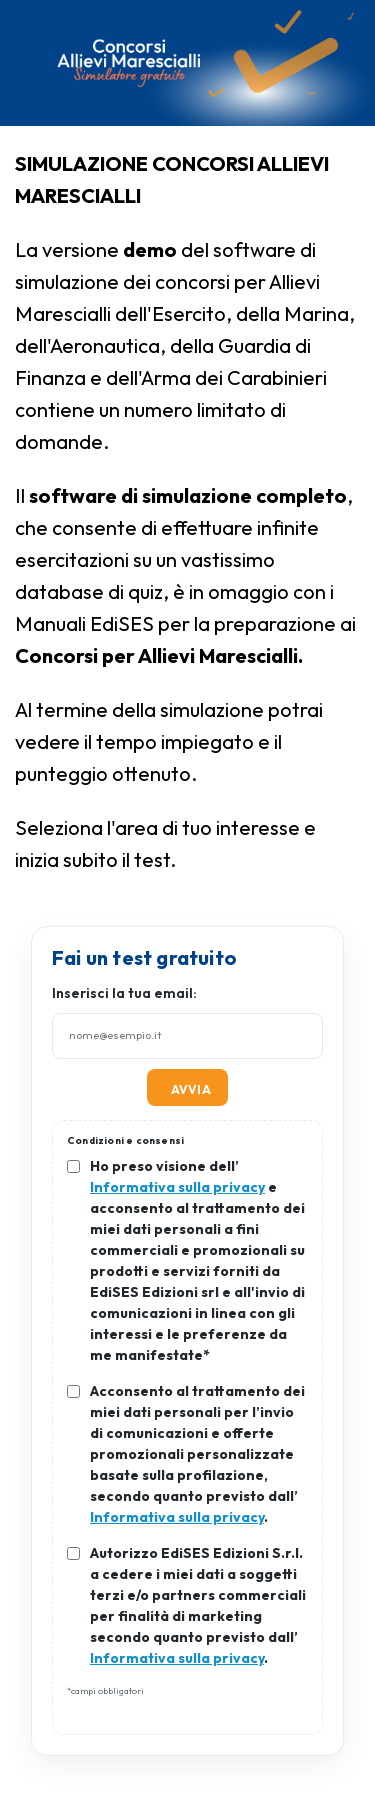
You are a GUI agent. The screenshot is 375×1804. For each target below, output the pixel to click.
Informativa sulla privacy (177, 1187)
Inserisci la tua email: (124, 993)
